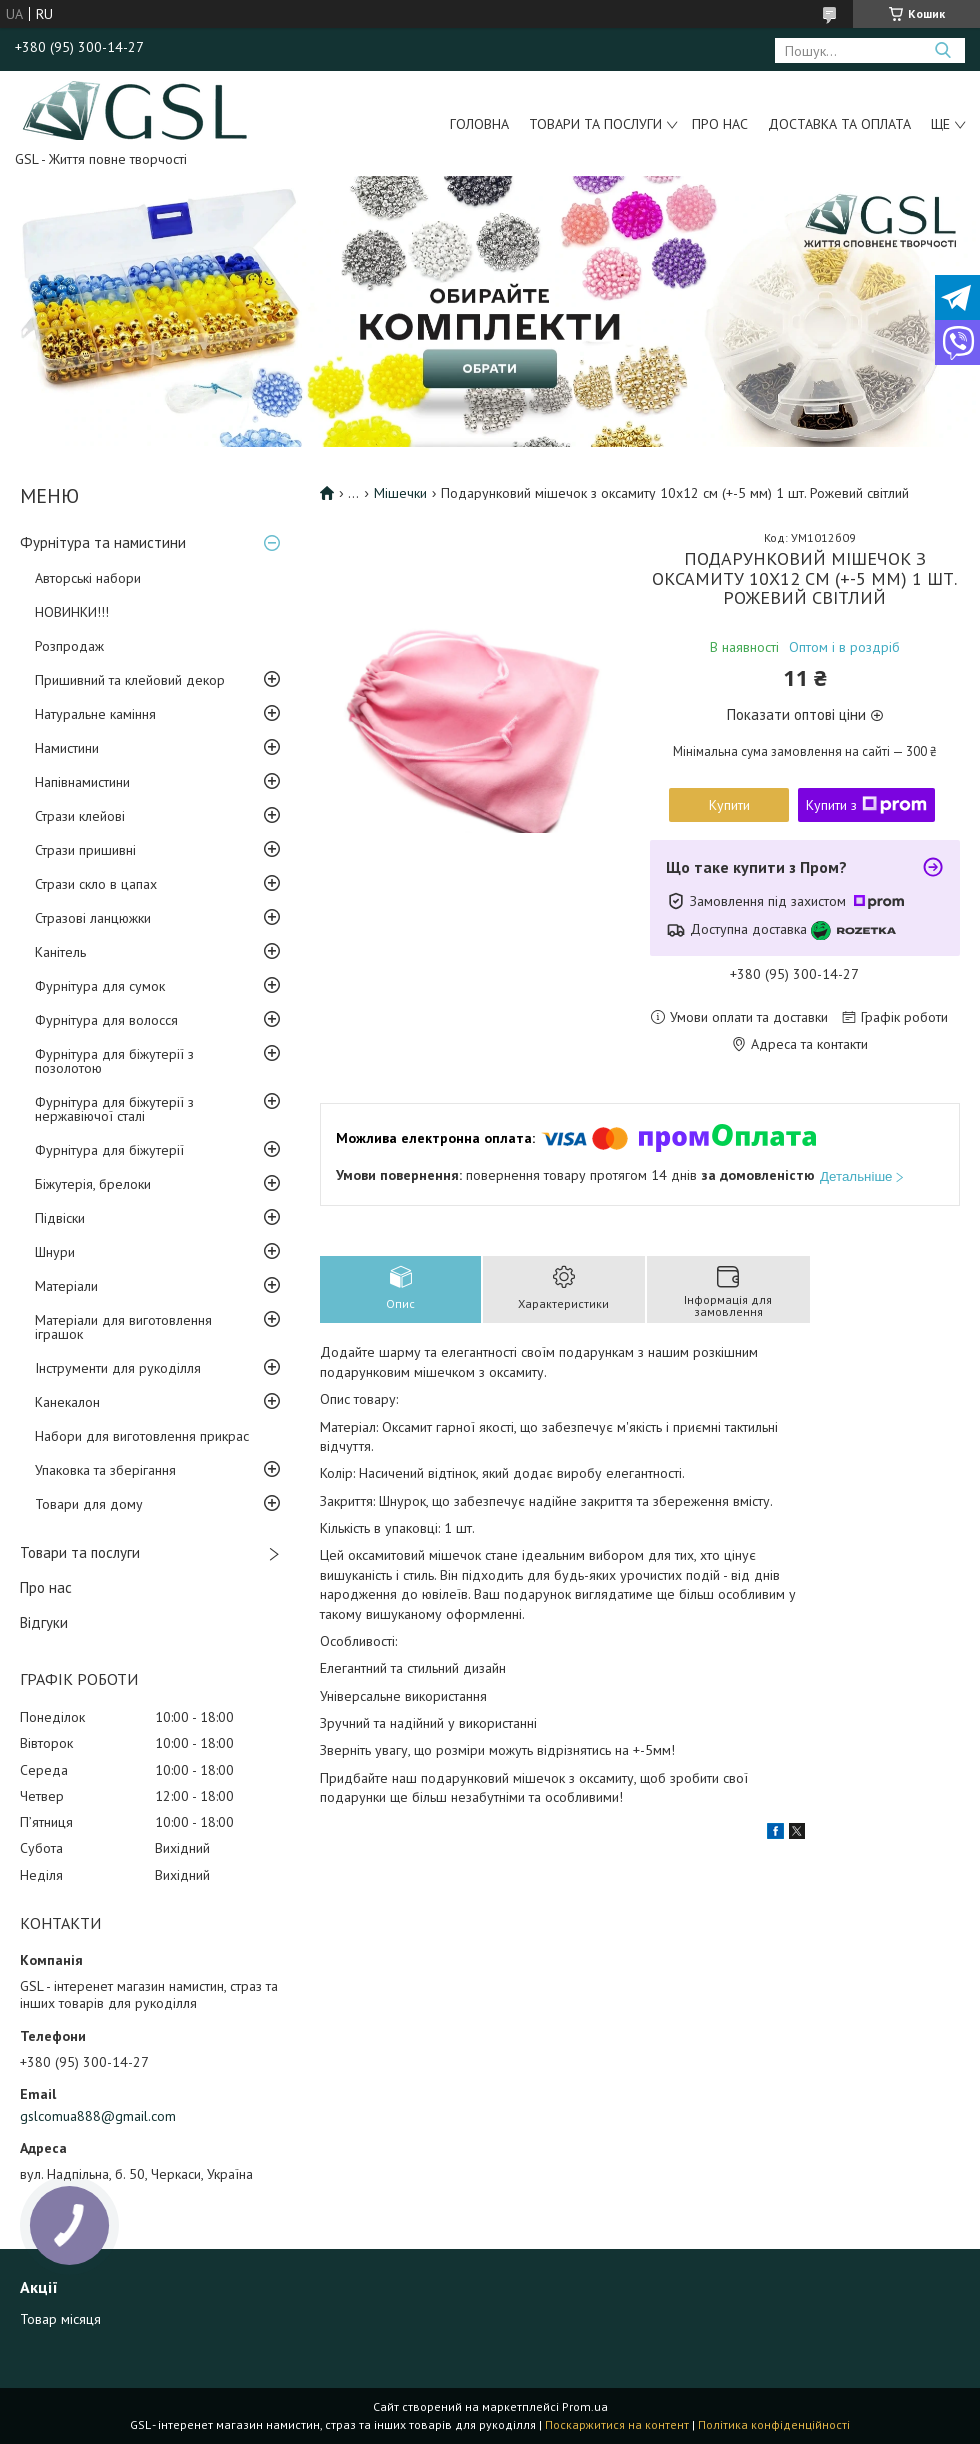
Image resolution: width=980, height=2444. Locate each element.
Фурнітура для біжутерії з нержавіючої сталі (114, 1109)
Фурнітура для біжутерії (109, 1150)
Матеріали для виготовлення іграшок (123, 1327)
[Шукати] (942, 50)
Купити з (866, 805)
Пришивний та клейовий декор (130, 680)
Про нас (720, 124)
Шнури (55, 1252)
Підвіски (60, 1218)
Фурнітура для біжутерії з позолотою (114, 1061)
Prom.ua (585, 2406)
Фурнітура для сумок (100, 986)
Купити (729, 805)
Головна (479, 124)
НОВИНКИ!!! (72, 612)
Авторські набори (88, 578)
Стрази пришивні (85, 850)
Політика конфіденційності (774, 2424)
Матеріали (66, 1286)
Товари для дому (89, 1504)
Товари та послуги (595, 124)
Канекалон (67, 1402)
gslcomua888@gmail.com (98, 2116)
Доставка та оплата (839, 124)
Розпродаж (69, 646)
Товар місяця (60, 2319)
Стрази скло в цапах (96, 884)
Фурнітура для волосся (106, 1020)
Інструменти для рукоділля (118, 1368)
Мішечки (400, 493)
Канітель (60, 952)
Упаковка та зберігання (105, 1470)
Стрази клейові (80, 816)
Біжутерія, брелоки (93, 1184)
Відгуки (44, 1622)
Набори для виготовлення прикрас (142, 1436)
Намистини (67, 748)
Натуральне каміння (95, 714)
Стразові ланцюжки (93, 918)
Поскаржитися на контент (617, 2424)
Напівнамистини (82, 782)
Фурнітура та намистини (103, 542)
